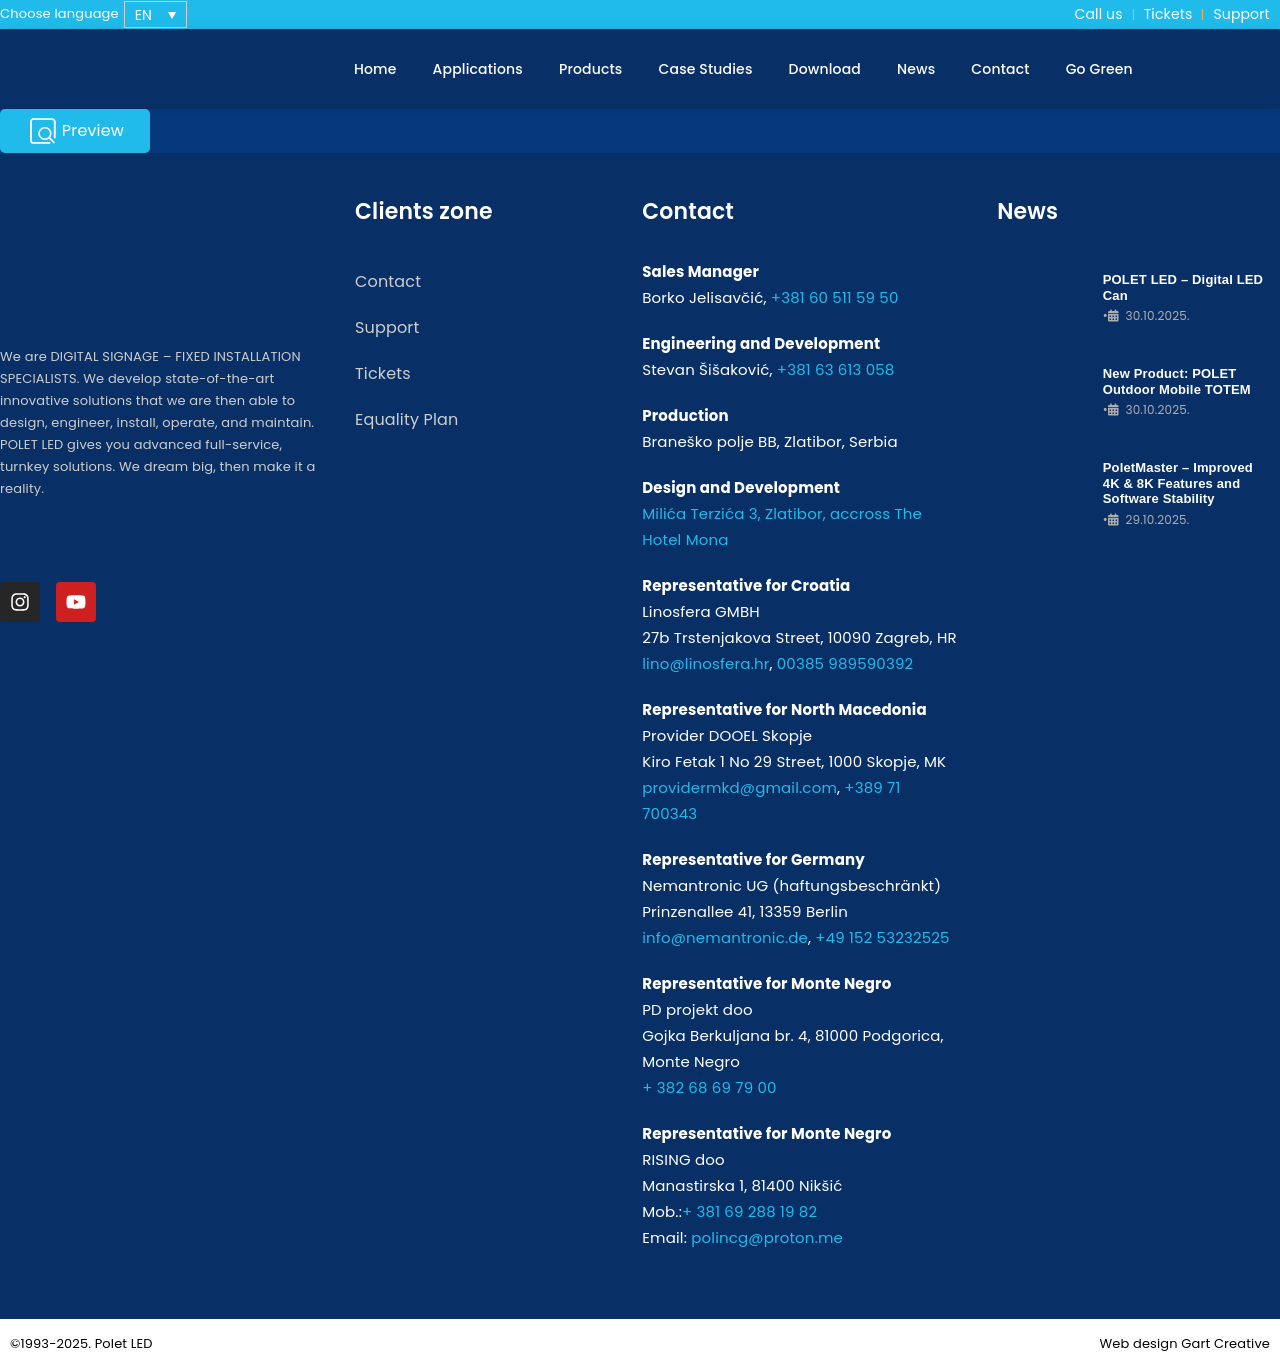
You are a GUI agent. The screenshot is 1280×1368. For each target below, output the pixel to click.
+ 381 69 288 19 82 (749, 1211)
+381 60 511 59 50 (835, 297)
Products (591, 69)
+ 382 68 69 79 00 (709, 1087)
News (916, 69)
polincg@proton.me (767, 1237)
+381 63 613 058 (836, 369)
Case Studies (706, 69)
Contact (1000, 69)
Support (1241, 14)
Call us (1099, 14)
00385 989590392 (845, 663)
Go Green (1099, 69)
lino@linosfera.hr (705, 663)
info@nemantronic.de (725, 937)
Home (375, 69)
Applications (478, 69)
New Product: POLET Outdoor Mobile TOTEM (1177, 381)
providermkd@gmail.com (739, 787)
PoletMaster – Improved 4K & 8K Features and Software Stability (1178, 483)
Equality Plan (406, 419)
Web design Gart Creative (1184, 1343)
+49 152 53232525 (882, 937)
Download (825, 69)
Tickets (1168, 14)
